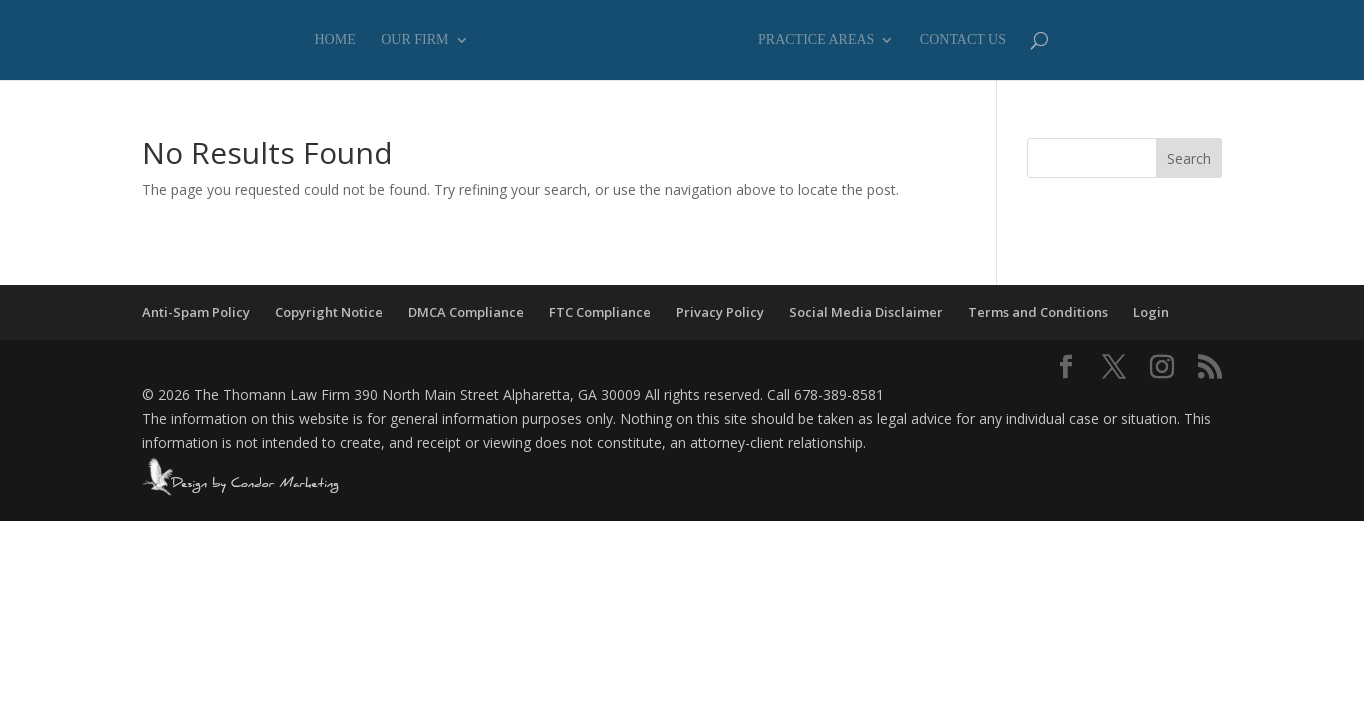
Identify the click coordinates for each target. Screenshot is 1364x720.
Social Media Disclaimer (866, 312)
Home (335, 40)
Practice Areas (816, 40)
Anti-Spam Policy (196, 312)
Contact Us (963, 40)
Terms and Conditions (1038, 312)
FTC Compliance (600, 312)
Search (1189, 158)
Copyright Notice (329, 312)
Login (1151, 312)
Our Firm (414, 40)
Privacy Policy (720, 312)
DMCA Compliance (466, 312)
